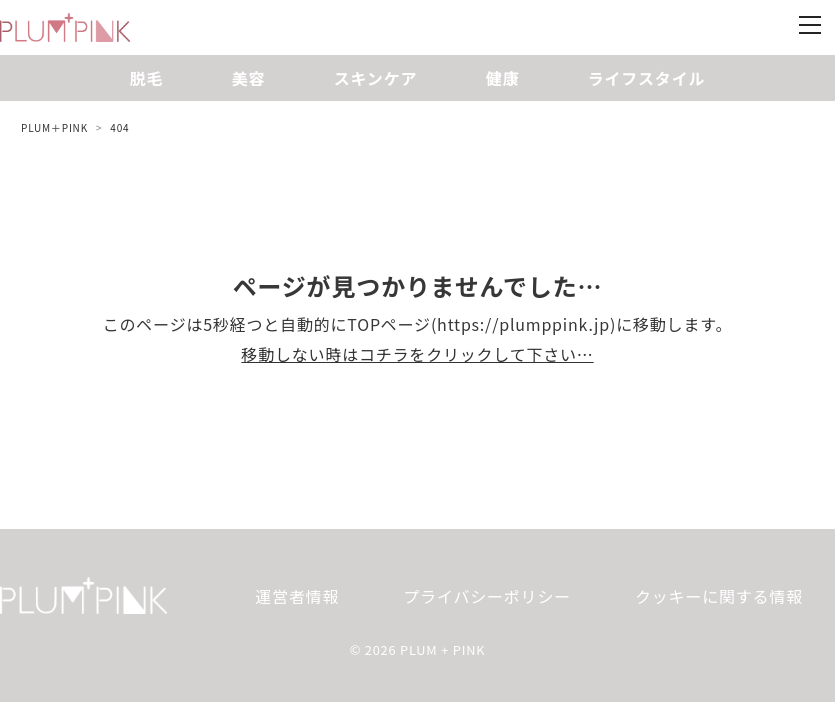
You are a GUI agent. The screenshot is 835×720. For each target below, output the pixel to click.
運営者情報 (297, 596)
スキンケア (376, 78)
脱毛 (147, 78)
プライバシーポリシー (487, 596)
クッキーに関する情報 (719, 596)
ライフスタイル (647, 78)
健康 (503, 78)
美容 (249, 78)
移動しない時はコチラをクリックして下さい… (417, 354)
